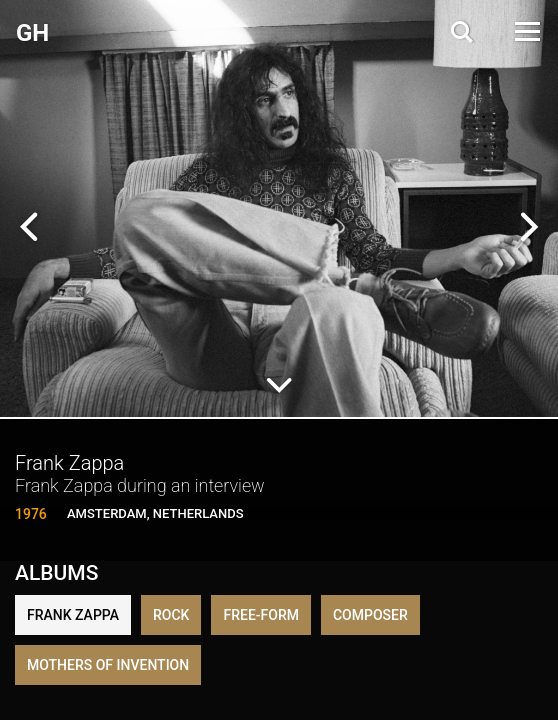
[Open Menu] (526, 31)
